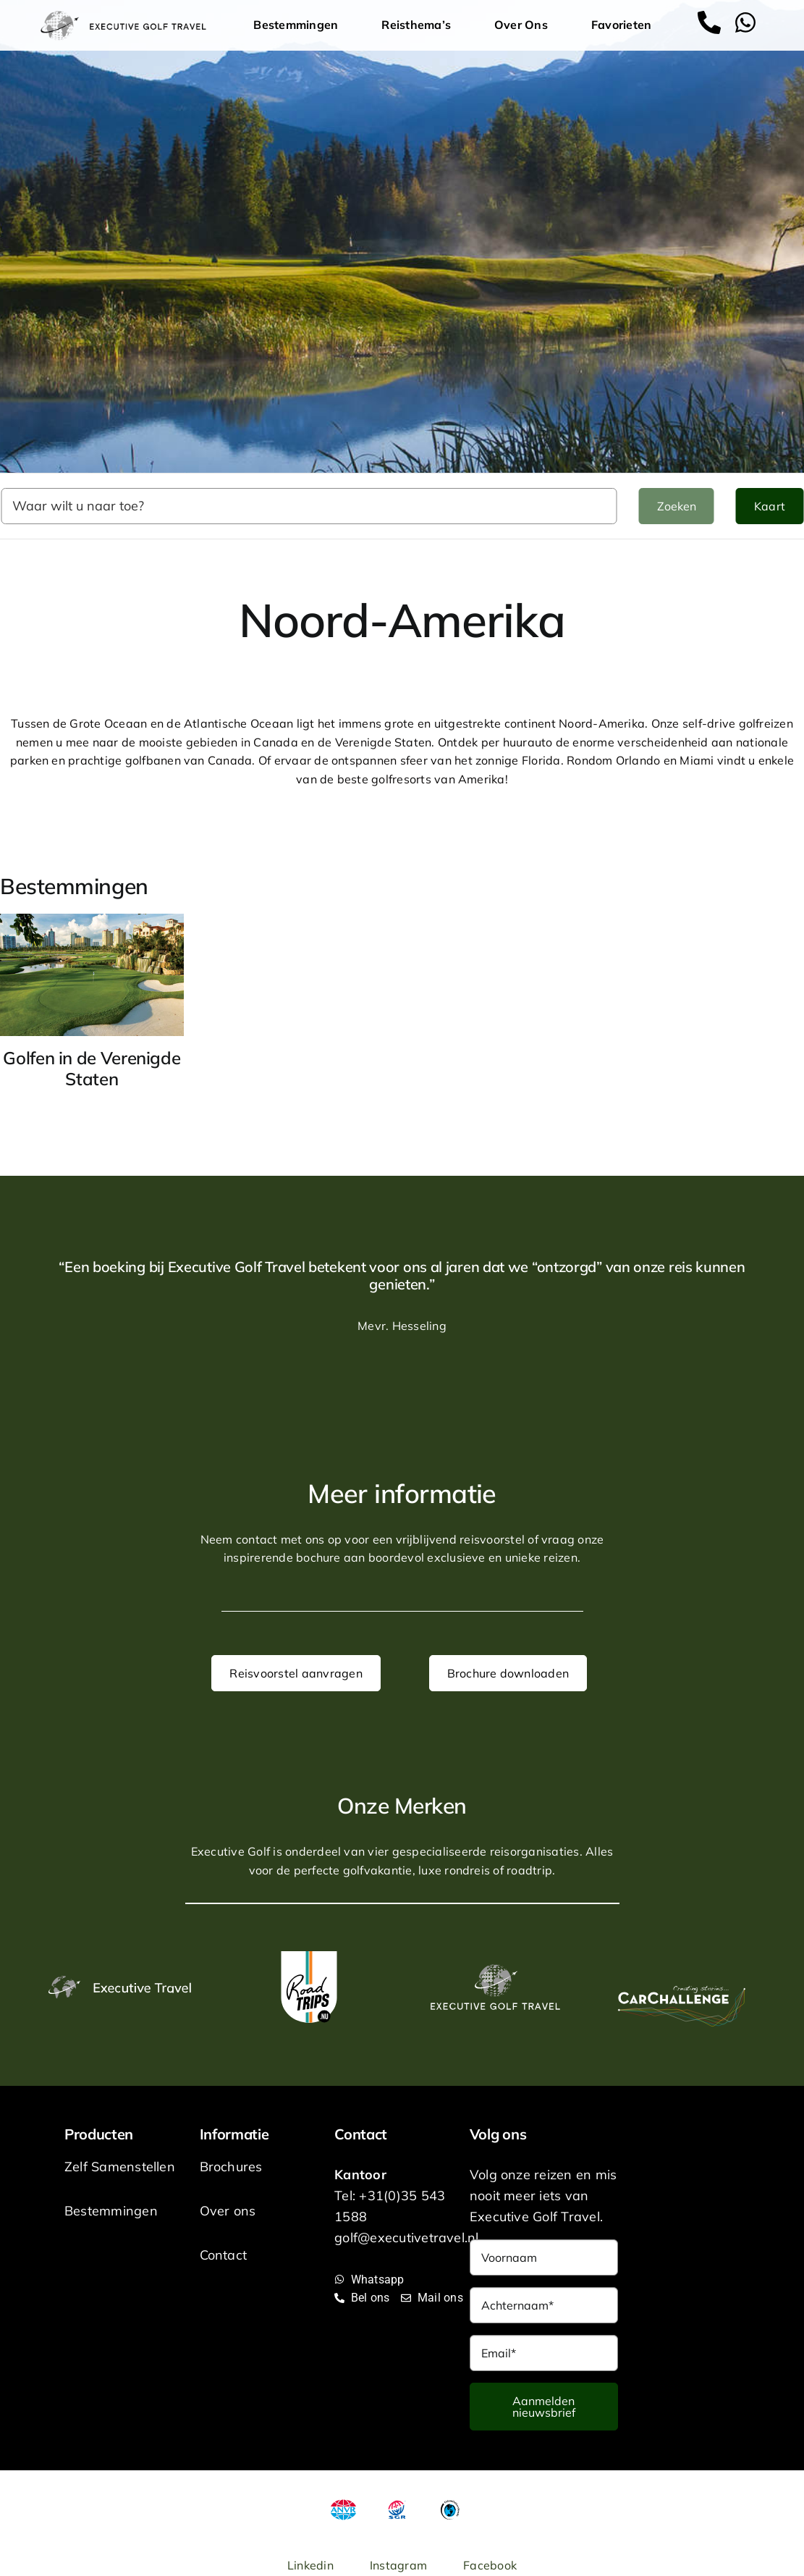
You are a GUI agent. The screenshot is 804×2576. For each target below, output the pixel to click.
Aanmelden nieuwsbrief (543, 2407)
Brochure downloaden (508, 1673)
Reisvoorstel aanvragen (295, 1673)
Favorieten (621, 24)
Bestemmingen (299, 25)
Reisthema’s (419, 25)
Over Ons (524, 25)
